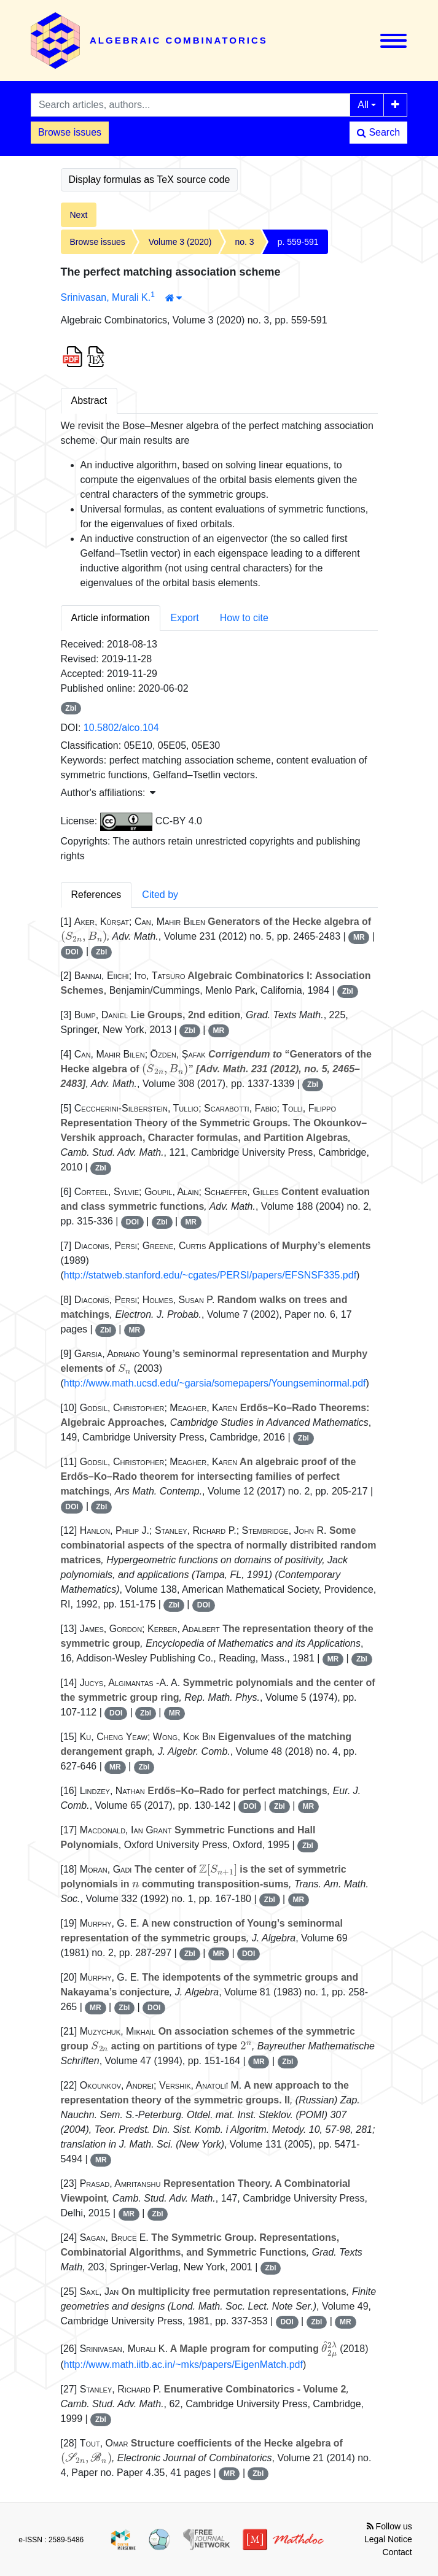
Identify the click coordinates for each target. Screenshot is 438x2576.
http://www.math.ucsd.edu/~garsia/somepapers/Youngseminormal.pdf (215, 1383)
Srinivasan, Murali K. (106, 297)
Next (79, 215)
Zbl (70, 708)
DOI (71, 952)
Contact (397, 2552)
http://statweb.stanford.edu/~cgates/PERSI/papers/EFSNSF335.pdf (210, 1275)
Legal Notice (388, 2539)
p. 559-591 (298, 242)
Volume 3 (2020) (180, 242)
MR (359, 937)
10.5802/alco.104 (121, 727)
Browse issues (69, 132)
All (363, 104)
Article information (110, 618)
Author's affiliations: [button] (108, 792)
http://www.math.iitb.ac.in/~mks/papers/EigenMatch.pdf (183, 2364)
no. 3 (244, 242)
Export (185, 618)
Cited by (160, 894)
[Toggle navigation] (393, 40)
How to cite (244, 618)
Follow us (389, 2526)
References (96, 894)
